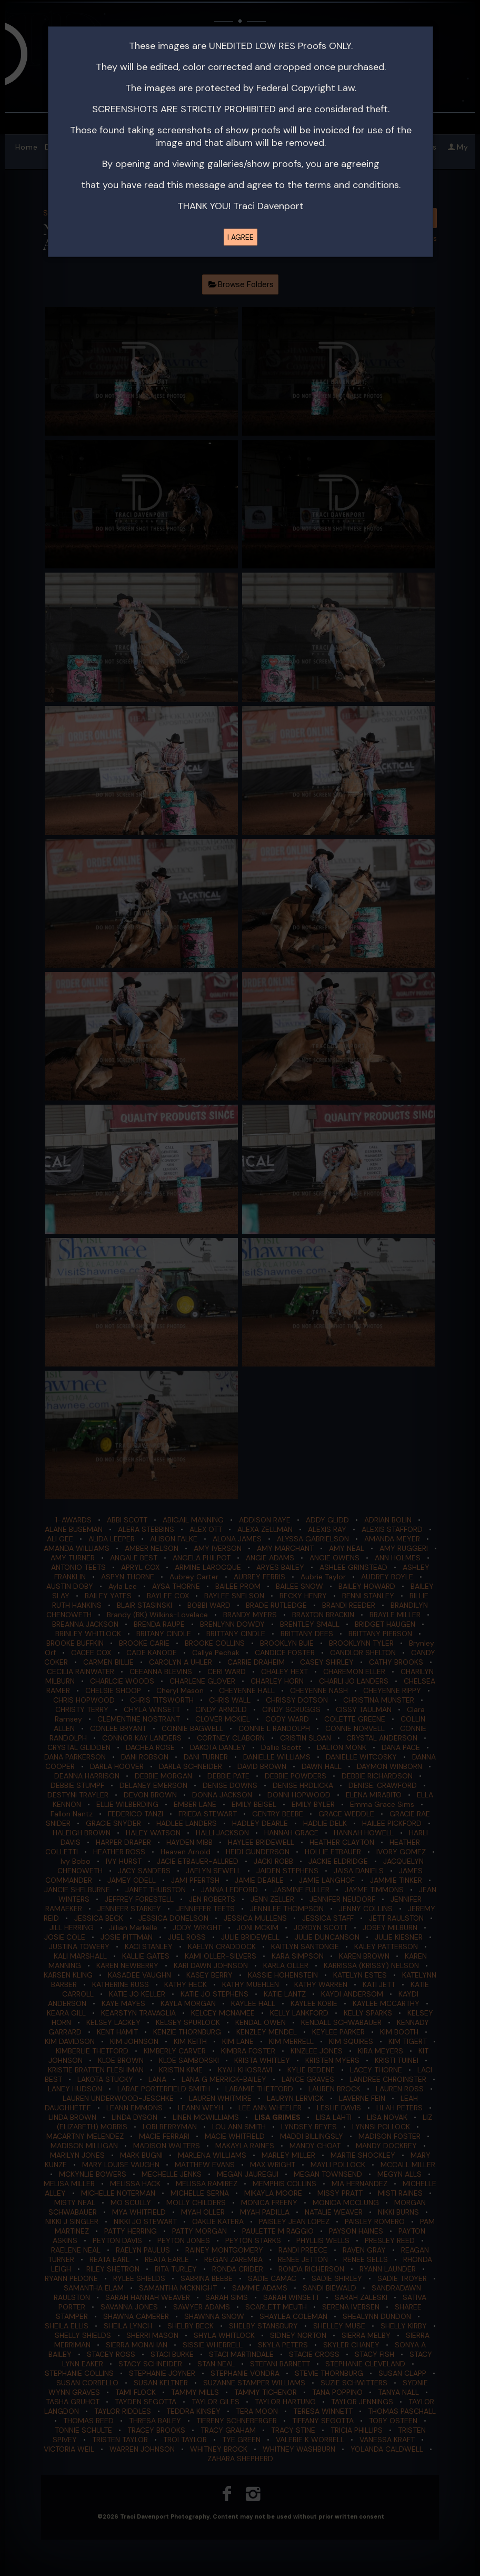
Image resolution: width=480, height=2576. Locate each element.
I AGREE (240, 237)
